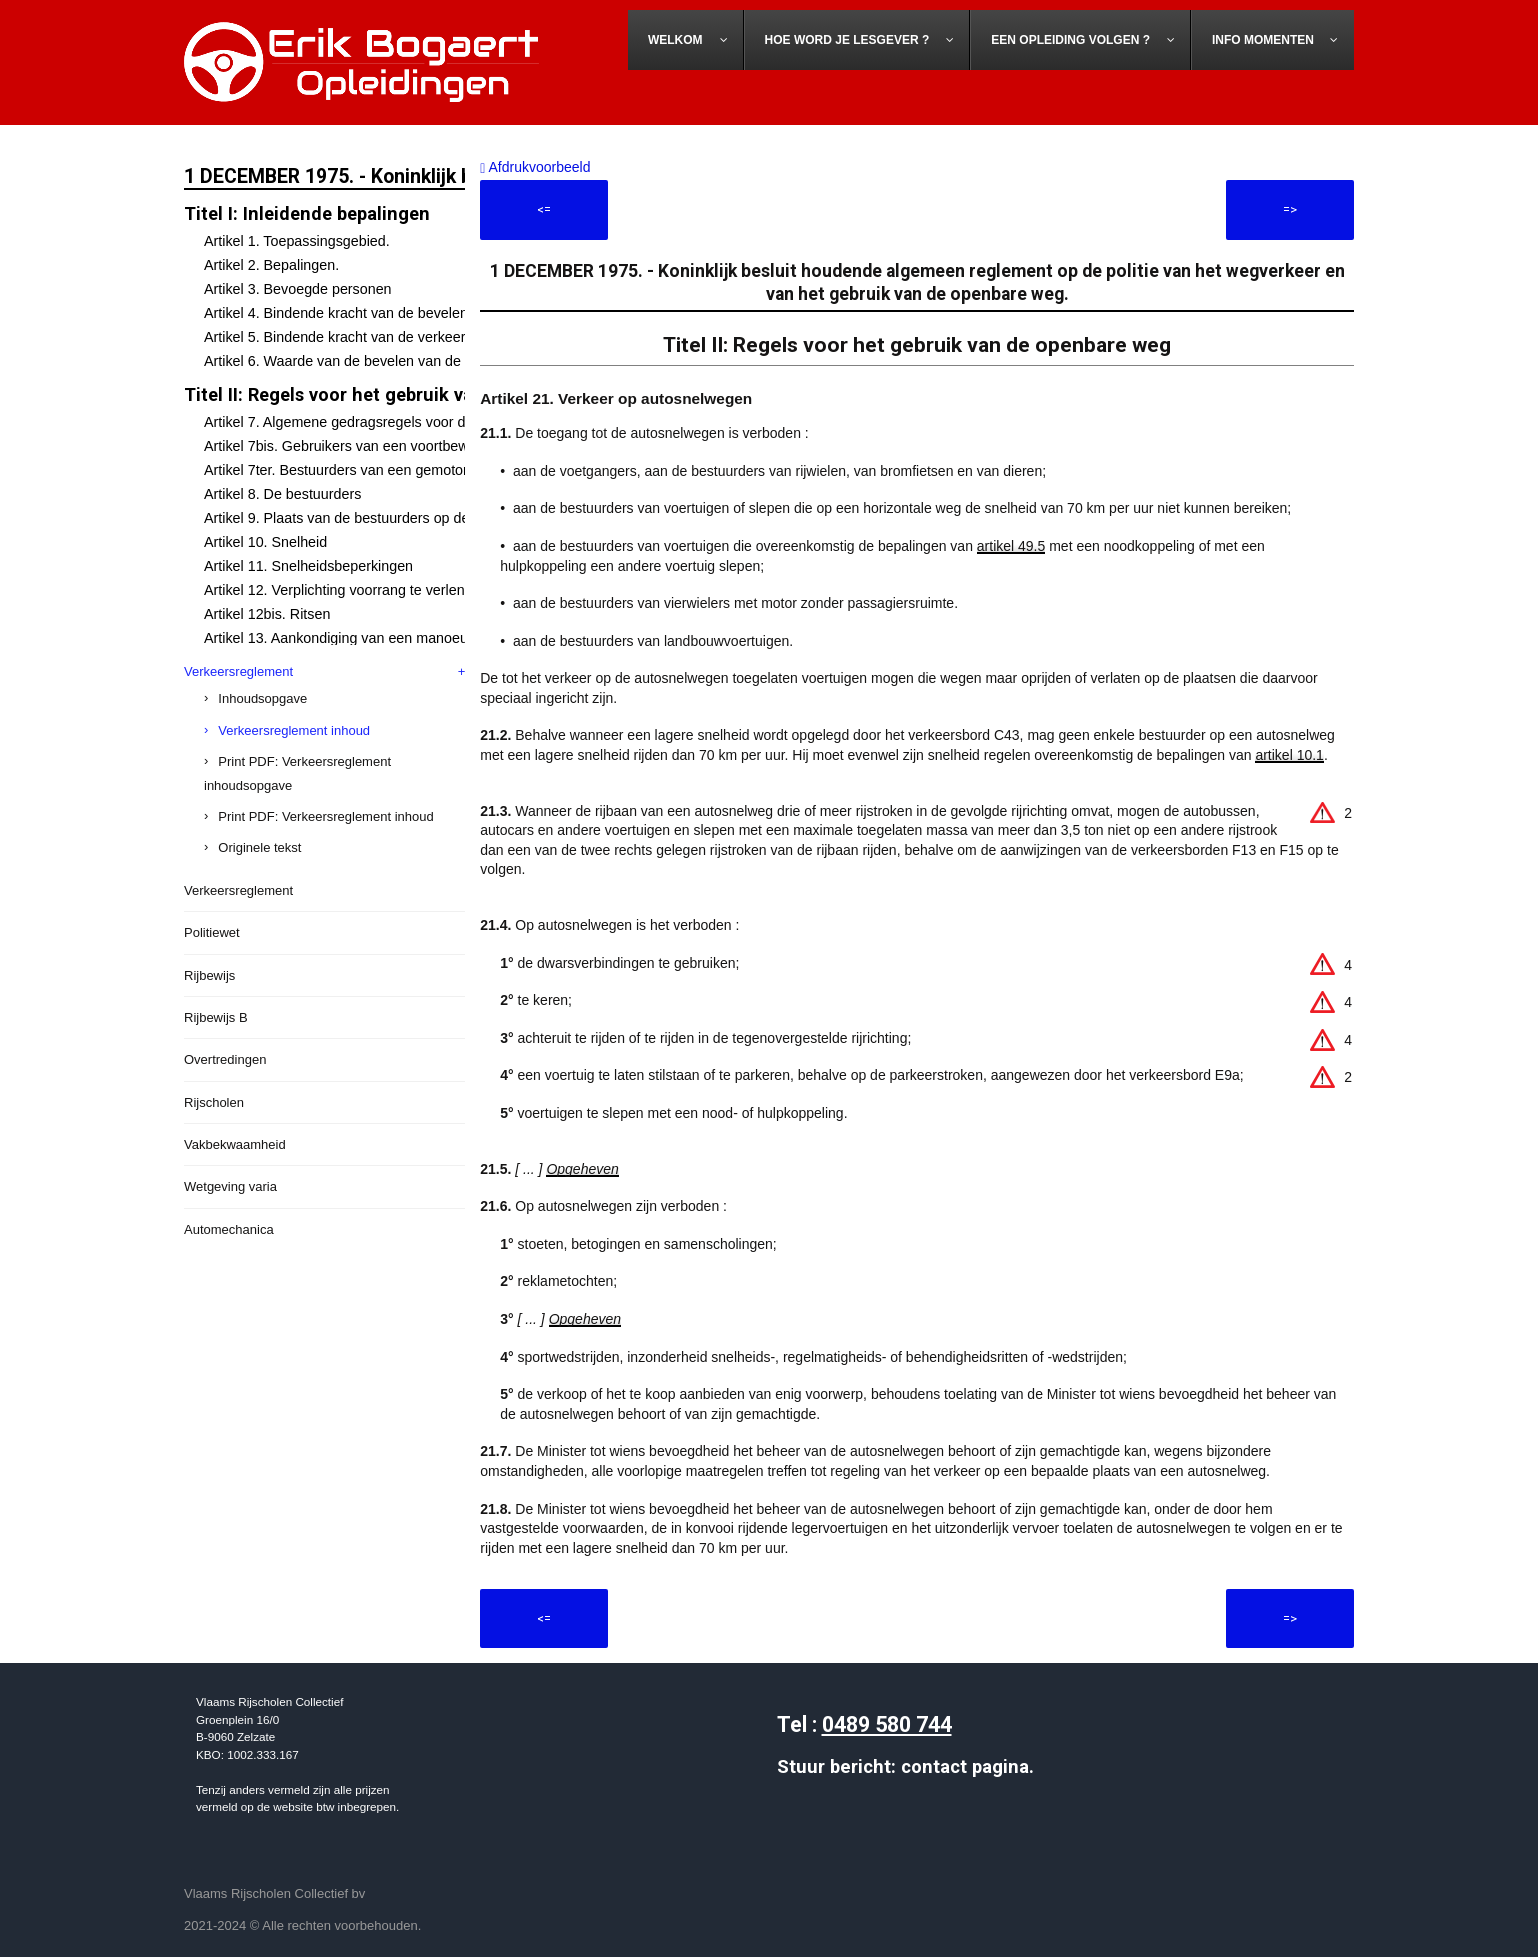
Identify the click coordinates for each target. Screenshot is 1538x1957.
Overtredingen (225, 1059)
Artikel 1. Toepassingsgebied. (297, 241)
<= (544, 209)
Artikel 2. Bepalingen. (271, 265)
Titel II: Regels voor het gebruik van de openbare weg (408, 394)
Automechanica (229, 1229)
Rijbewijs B (216, 1017)
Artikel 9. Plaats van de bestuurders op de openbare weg (384, 518)
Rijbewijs (209, 975)
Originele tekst (259, 847)
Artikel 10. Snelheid (265, 542)
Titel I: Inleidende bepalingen (307, 213)
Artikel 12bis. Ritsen (267, 614)
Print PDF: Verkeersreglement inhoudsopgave (297, 773)
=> (1290, 209)
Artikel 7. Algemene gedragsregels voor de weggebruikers (387, 422)
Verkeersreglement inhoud (294, 730)
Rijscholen (214, 1102)
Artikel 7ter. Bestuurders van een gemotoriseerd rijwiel (375, 470)
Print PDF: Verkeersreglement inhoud (325, 816)
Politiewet (212, 932)
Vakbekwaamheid (235, 1144)
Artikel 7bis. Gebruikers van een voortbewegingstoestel (378, 446)
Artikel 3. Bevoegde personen (298, 289)
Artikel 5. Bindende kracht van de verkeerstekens (359, 337)
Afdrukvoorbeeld (535, 167)
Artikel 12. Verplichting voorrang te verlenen (342, 590)
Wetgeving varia (230, 1186)
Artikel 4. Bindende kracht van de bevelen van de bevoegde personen (424, 313)
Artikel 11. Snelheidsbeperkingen (308, 566)
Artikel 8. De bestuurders (282, 494)
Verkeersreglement (238, 671)
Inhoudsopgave (262, 698)
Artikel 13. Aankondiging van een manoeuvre (346, 638)
